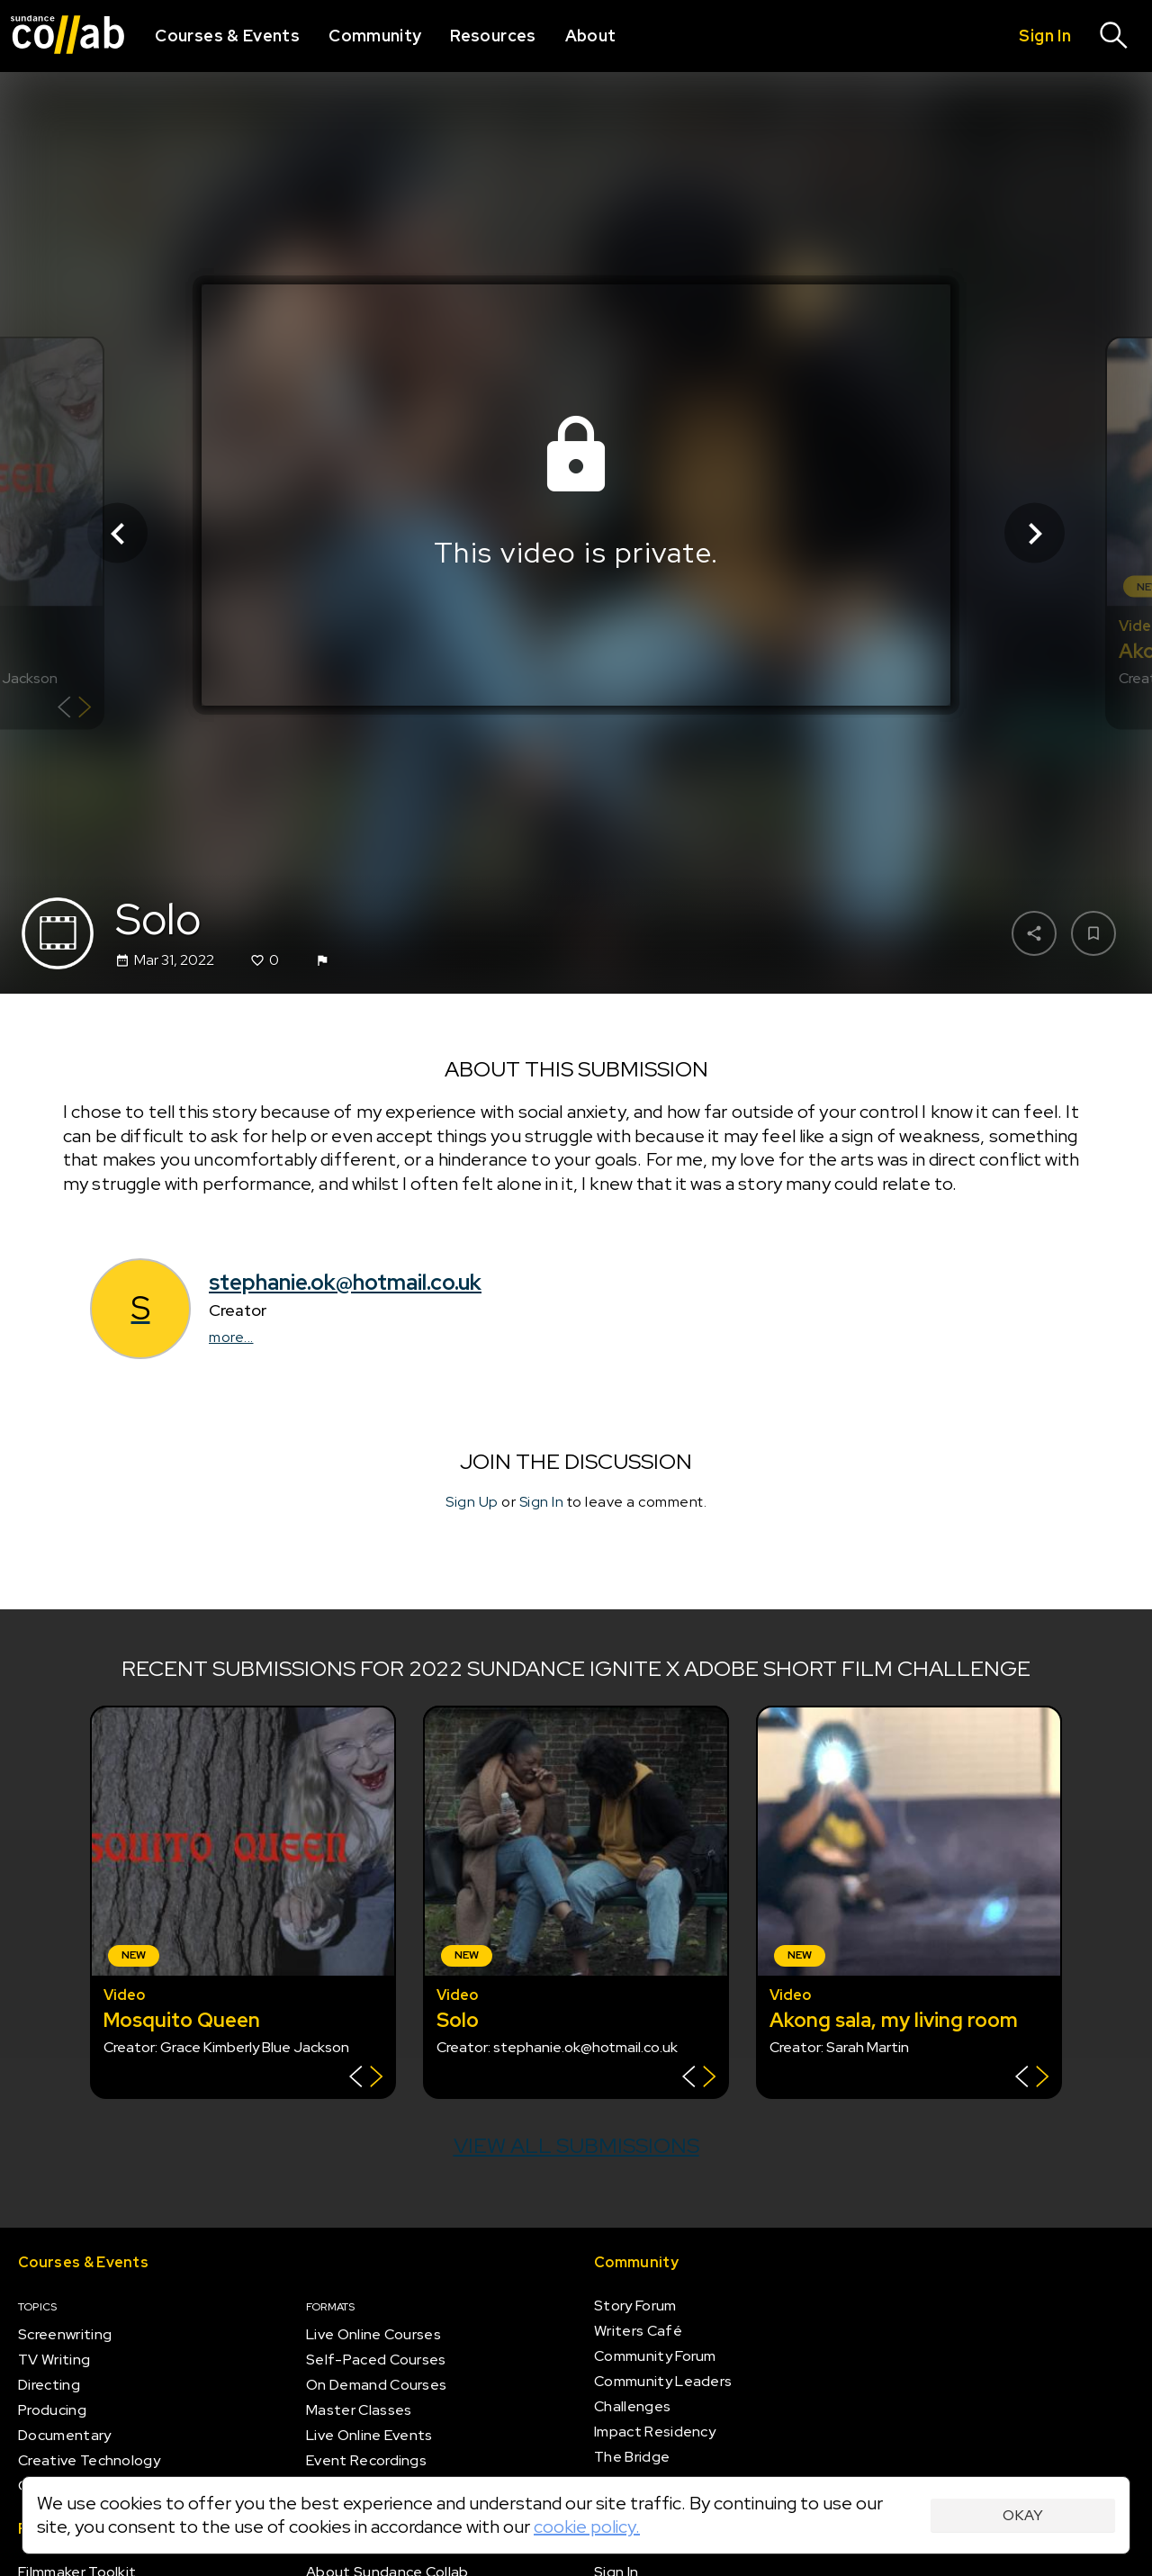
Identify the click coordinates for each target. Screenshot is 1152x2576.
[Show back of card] (74, 710)
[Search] (1114, 36)
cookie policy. (587, 2526)
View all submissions (576, 2145)
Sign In (541, 1501)
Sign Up (472, 1501)
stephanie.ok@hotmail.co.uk (345, 1282)
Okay (1023, 2515)
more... (231, 1337)
